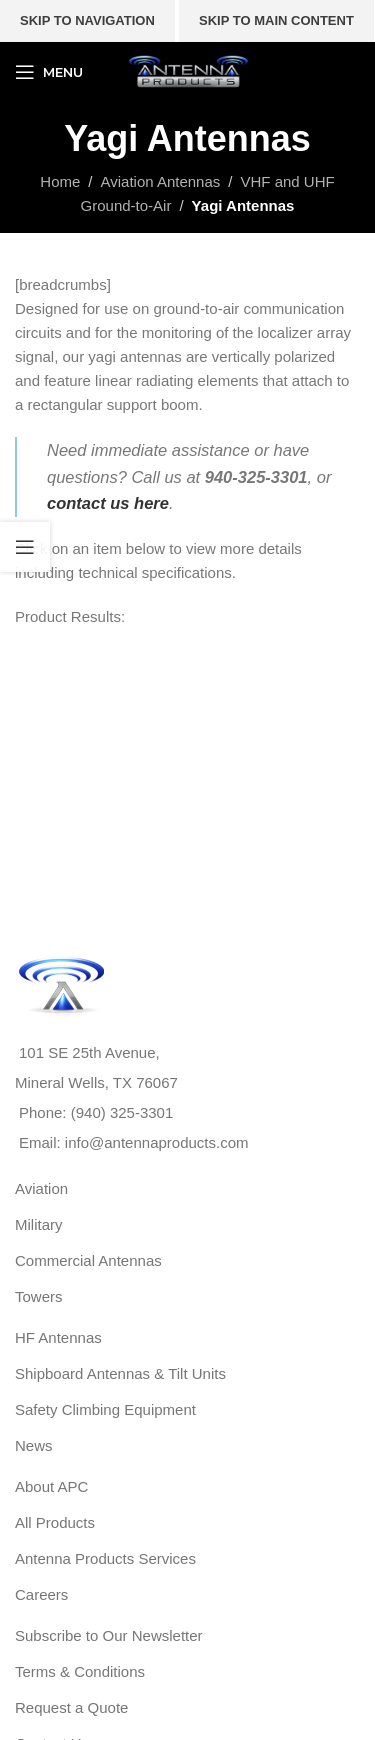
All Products (55, 1522)
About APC (51, 1486)
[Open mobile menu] (49, 72)
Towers (39, 1296)
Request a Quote (71, 1707)
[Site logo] (188, 70)
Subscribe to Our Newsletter (109, 1635)
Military (39, 1224)
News (34, 1445)
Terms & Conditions (80, 1671)
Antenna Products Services (105, 1558)
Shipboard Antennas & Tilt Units (120, 1373)
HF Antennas (58, 1337)
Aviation (41, 1188)
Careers (41, 1594)
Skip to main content (276, 20)
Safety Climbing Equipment (105, 1409)
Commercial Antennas (88, 1260)
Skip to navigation (87, 20)
